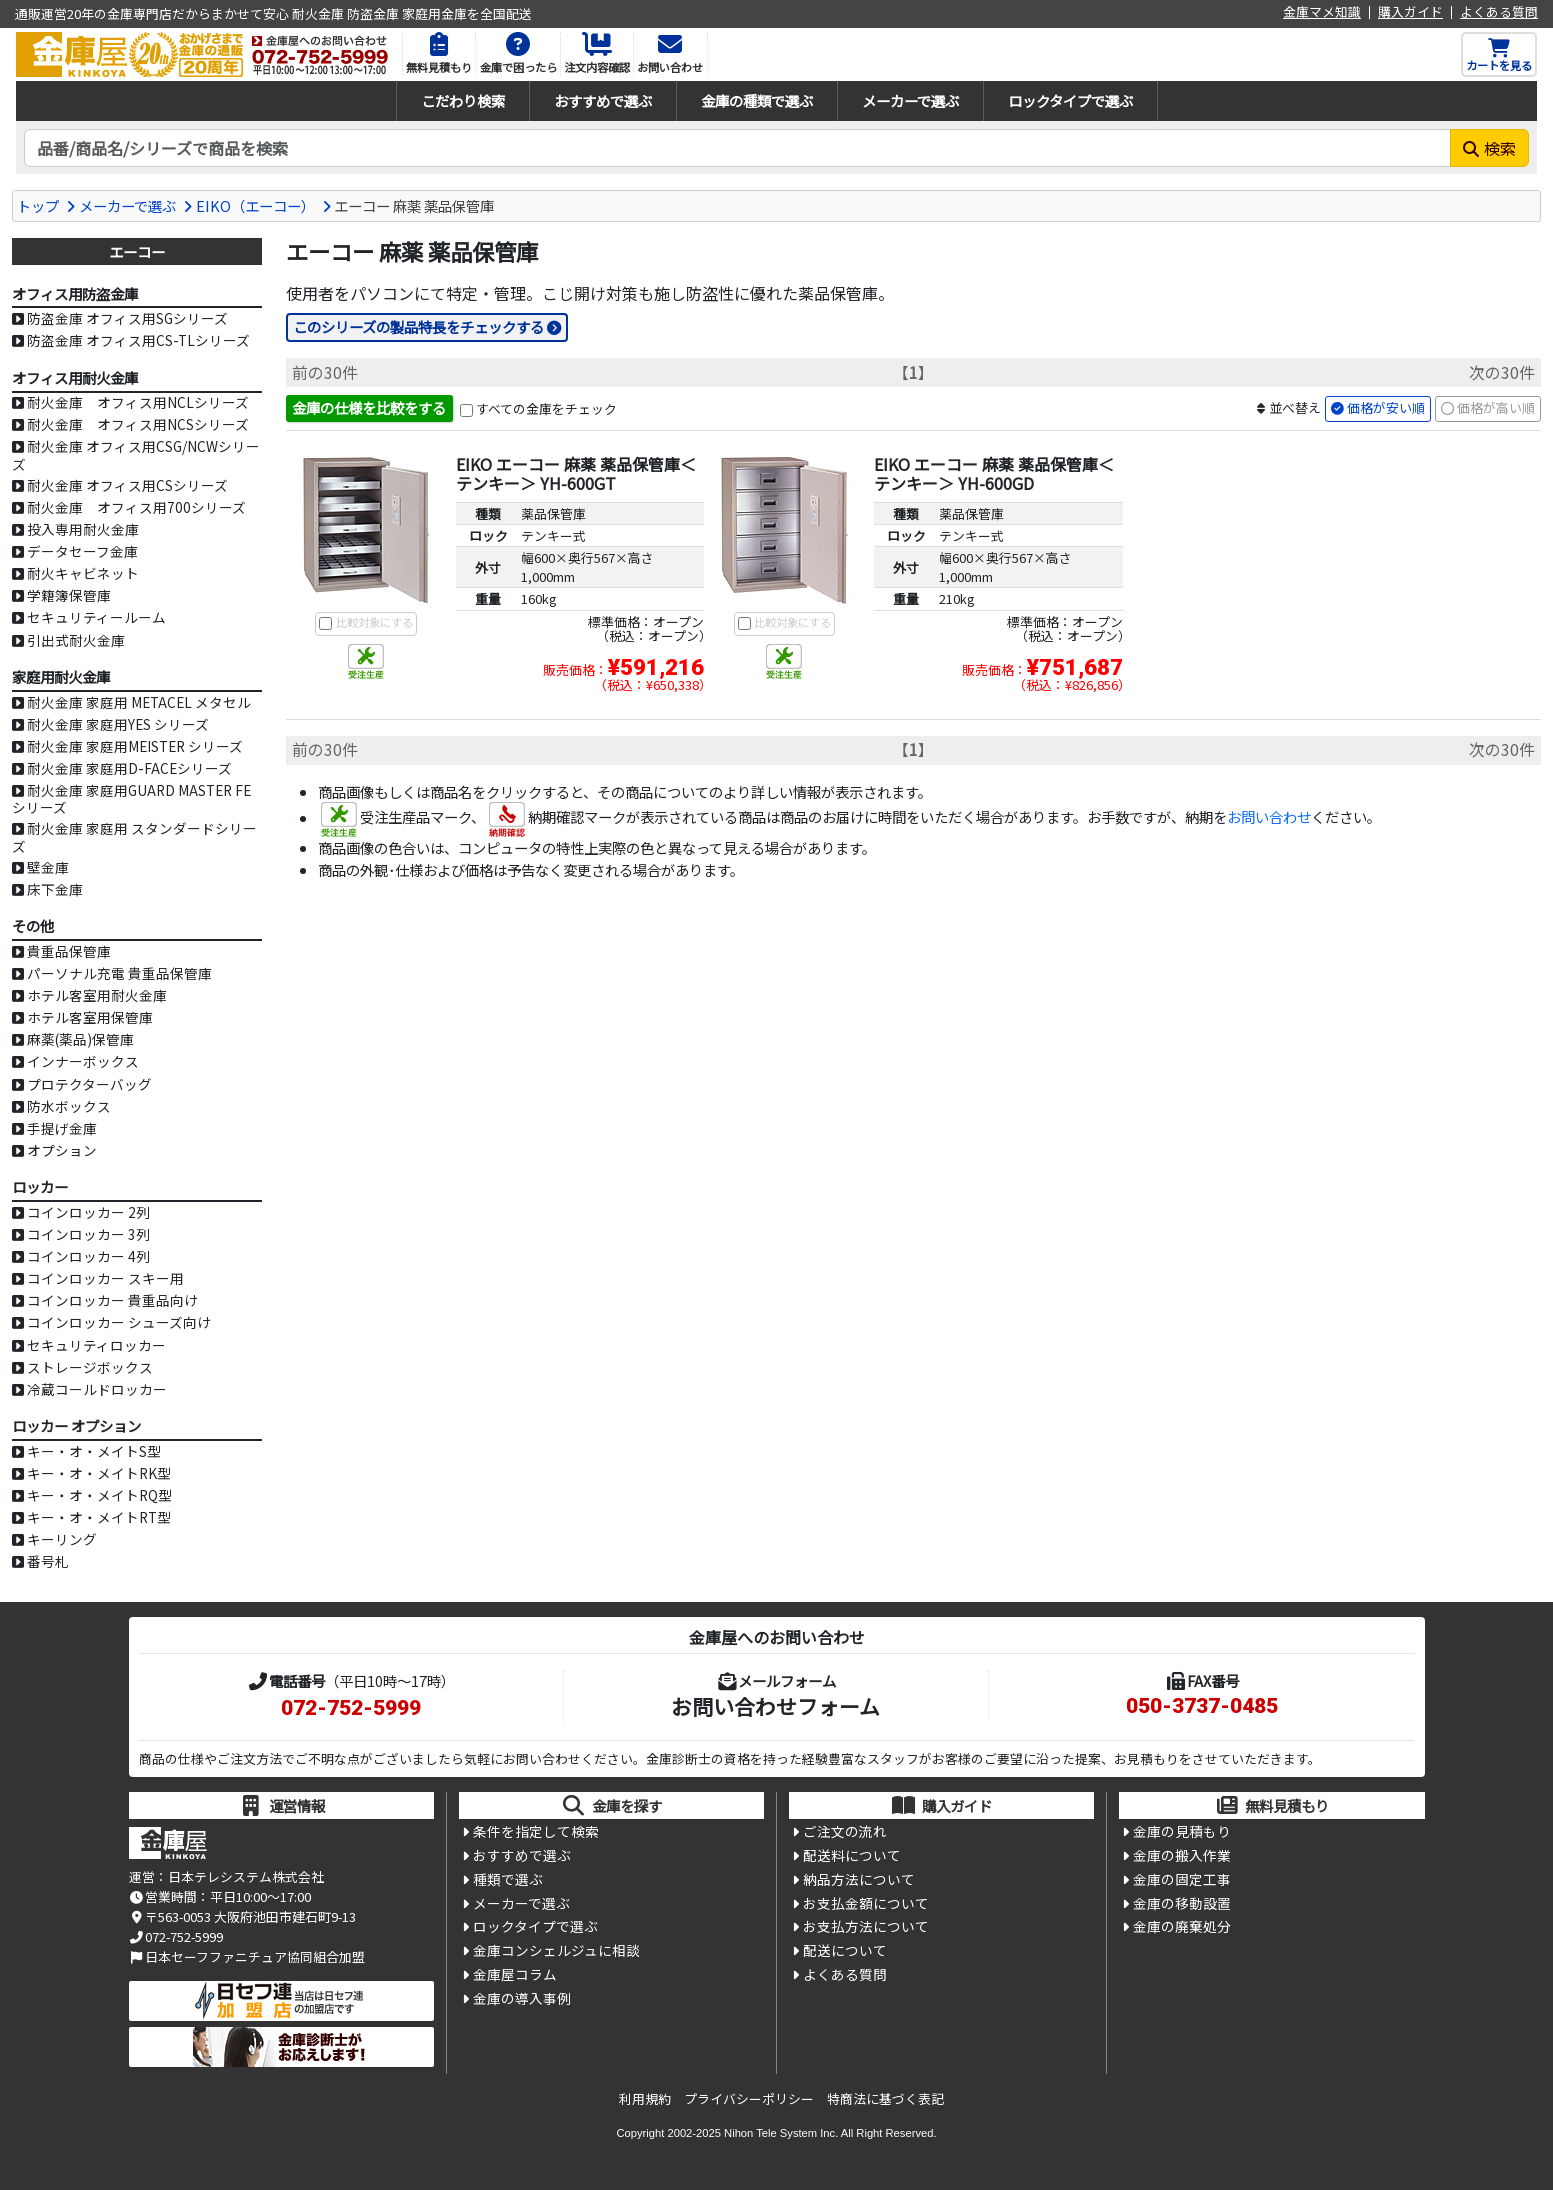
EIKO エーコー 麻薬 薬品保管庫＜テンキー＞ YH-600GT (576, 474)
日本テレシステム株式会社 (246, 1876)
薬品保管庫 (553, 513)
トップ (38, 205)
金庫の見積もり (1182, 1832)
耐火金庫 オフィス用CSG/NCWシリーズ (136, 454)
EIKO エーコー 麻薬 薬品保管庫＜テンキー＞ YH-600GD (994, 474)
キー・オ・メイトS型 (94, 1451)
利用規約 (645, 2098)
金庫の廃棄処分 (1182, 1930)
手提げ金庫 (62, 1128)
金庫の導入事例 (522, 2003)
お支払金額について (866, 1905)
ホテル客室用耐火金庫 (97, 995)
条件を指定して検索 (536, 1832)
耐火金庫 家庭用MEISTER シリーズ (135, 746)
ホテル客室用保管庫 (90, 1017)
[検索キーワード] (737, 148)
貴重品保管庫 (69, 951)
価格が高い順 (1496, 408)
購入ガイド (1410, 12)
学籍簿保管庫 (69, 595)
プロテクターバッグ (89, 1084)
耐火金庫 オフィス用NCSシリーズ (138, 424)
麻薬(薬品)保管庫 (80, 1039)
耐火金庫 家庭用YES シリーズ (118, 724)
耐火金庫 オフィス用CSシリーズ (127, 485)
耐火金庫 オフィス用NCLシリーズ (138, 402)
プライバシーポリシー (749, 2098)
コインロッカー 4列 (88, 1256)
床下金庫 (55, 889)
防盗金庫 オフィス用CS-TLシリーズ (138, 340)
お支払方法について (866, 1930)
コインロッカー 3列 (88, 1234)
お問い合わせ (1269, 818)
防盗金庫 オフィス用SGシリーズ (127, 318)
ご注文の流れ (845, 1832)
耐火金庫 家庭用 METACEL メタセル (139, 702)
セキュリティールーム (96, 617)
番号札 (48, 1561)
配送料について (852, 1857)
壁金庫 (48, 867)
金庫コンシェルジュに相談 (556, 1954)
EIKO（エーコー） (255, 205)
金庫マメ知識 (1322, 12)
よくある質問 (1499, 12)
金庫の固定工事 (1182, 1881)
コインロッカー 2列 (88, 1212)
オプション (62, 1150)
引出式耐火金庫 (76, 640)
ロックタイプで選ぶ (1070, 100)
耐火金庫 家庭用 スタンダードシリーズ (134, 836)
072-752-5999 (351, 1708)
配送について (845, 1954)
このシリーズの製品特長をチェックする (418, 326)
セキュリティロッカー (96, 1345)
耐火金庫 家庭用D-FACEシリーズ (129, 768)
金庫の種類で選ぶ (757, 100)
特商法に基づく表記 (885, 2098)
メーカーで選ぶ (910, 100)
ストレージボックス (90, 1367)
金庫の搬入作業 (1182, 1857)
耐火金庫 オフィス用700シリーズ (136, 507)
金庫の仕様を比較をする (369, 408)
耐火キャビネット (83, 573)
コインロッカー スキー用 (105, 1278)
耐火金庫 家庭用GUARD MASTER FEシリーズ (131, 798)
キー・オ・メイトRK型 (99, 1473)
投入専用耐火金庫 (83, 529)
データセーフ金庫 (82, 551)
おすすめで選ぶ (603, 100)
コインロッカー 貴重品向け (112, 1300)
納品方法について (859, 1881)
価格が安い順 (1386, 408)
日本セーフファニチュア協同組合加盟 (247, 1956)
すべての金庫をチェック (546, 409)
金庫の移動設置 (1182, 1905)
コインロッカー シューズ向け (119, 1322)
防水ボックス (69, 1106)
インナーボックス (83, 1061)
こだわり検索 (463, 100)
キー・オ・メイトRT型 (99, 1517)
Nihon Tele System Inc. (781, 2133)
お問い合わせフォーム (775, 1706)
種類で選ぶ (508, 1881)
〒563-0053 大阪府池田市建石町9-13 (242, 1916)
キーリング (62, 1539)
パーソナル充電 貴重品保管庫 (119, 973)
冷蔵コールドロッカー (97, 1389)
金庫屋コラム (515, 1979)
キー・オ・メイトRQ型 (99, 1495)
